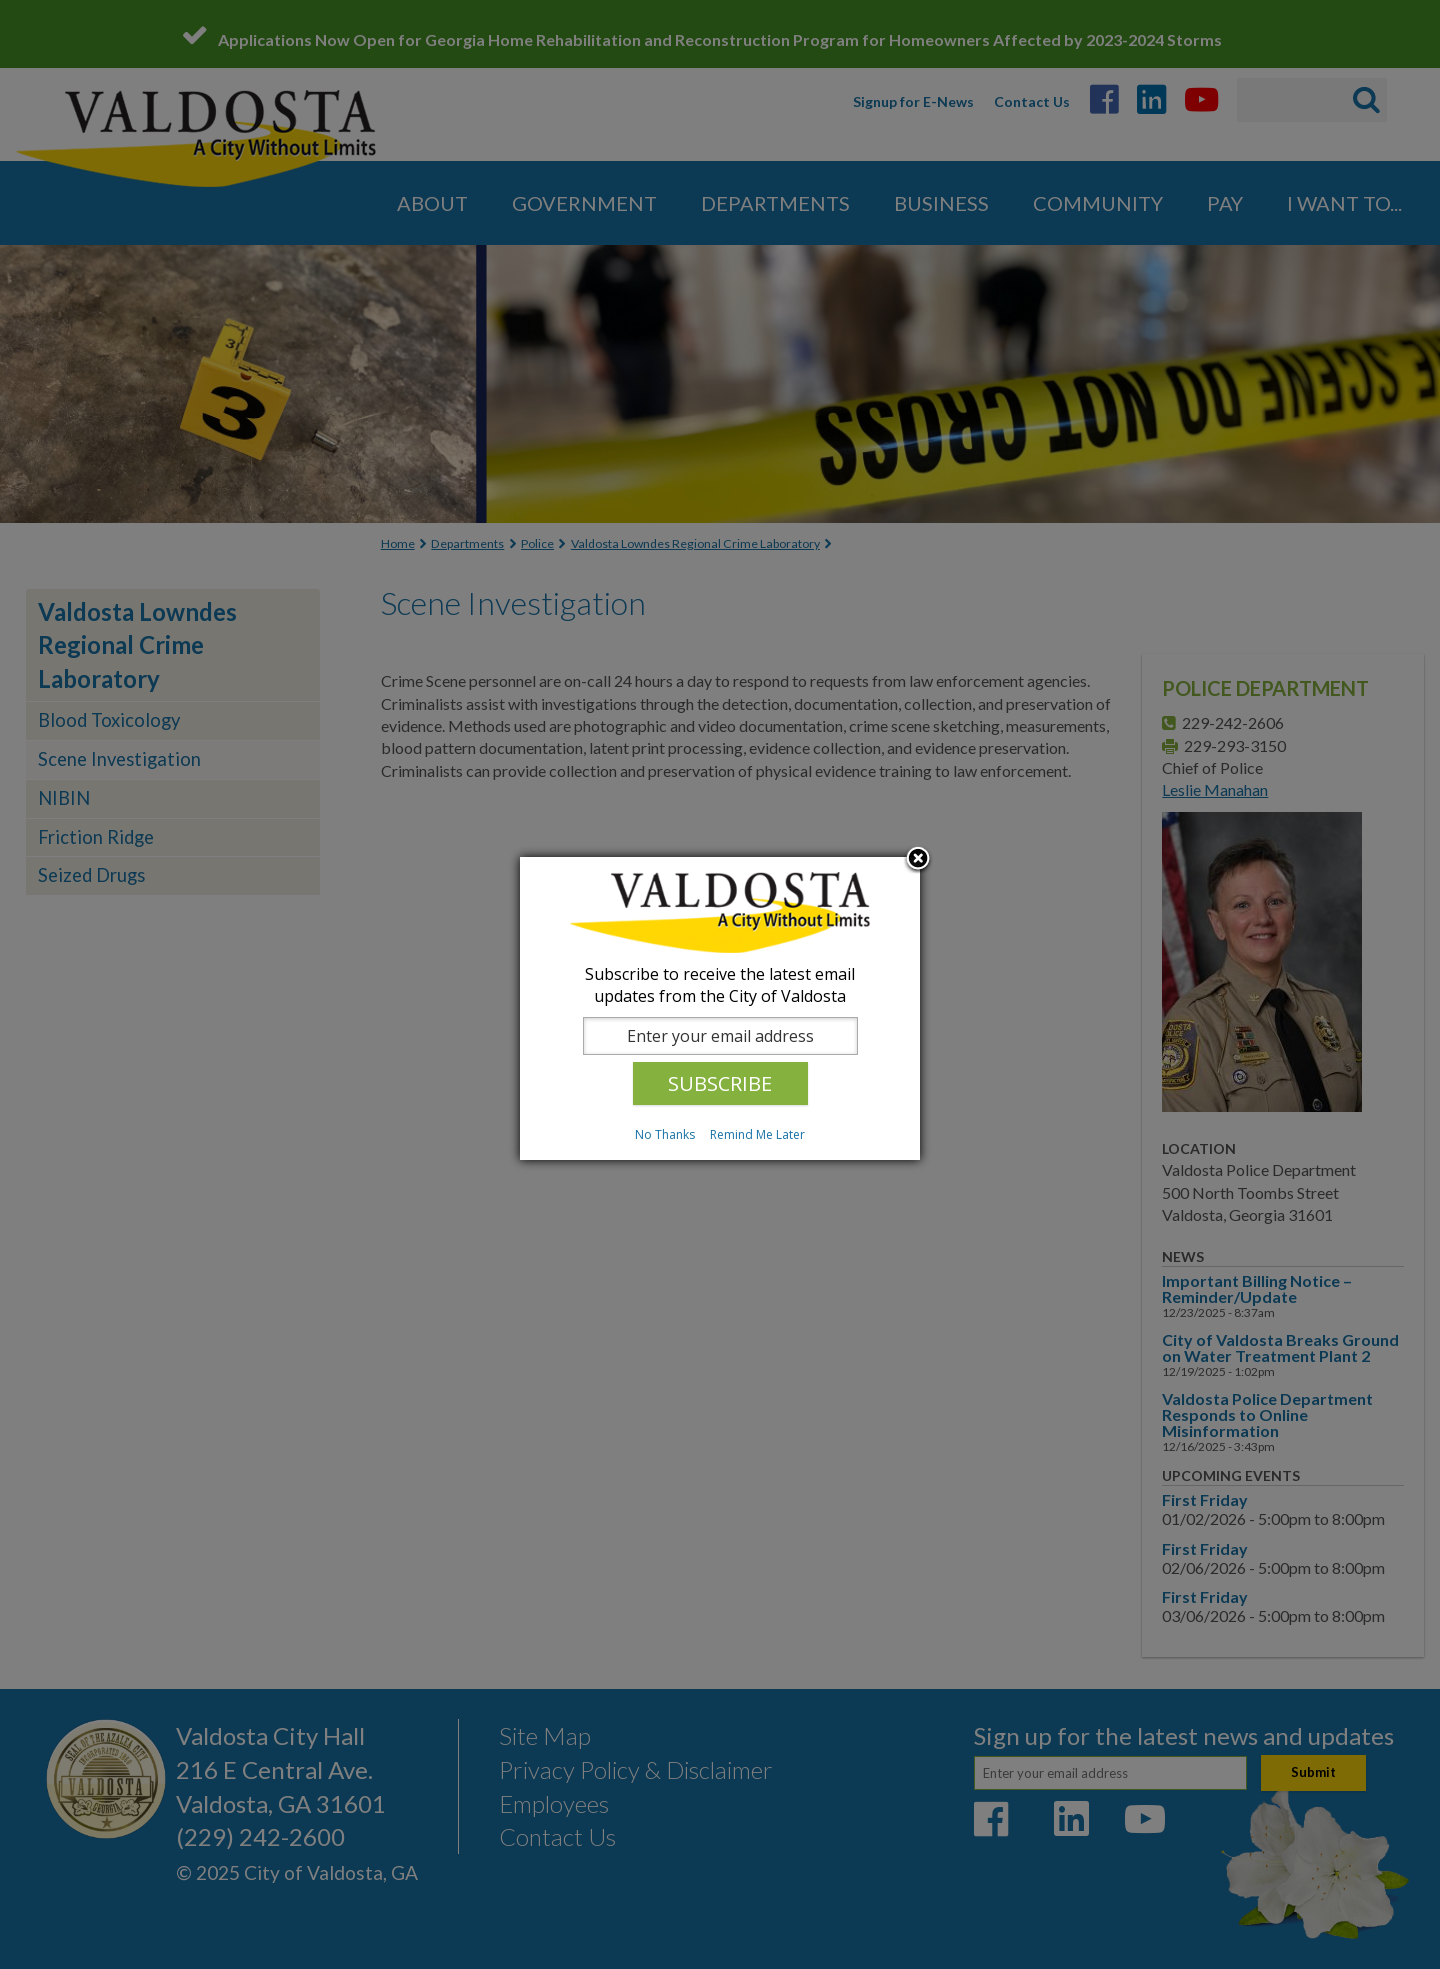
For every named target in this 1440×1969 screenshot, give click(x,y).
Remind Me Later (757, 1134)
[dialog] (720, 1008)
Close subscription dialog (918, 860)
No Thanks (665, 1134)
